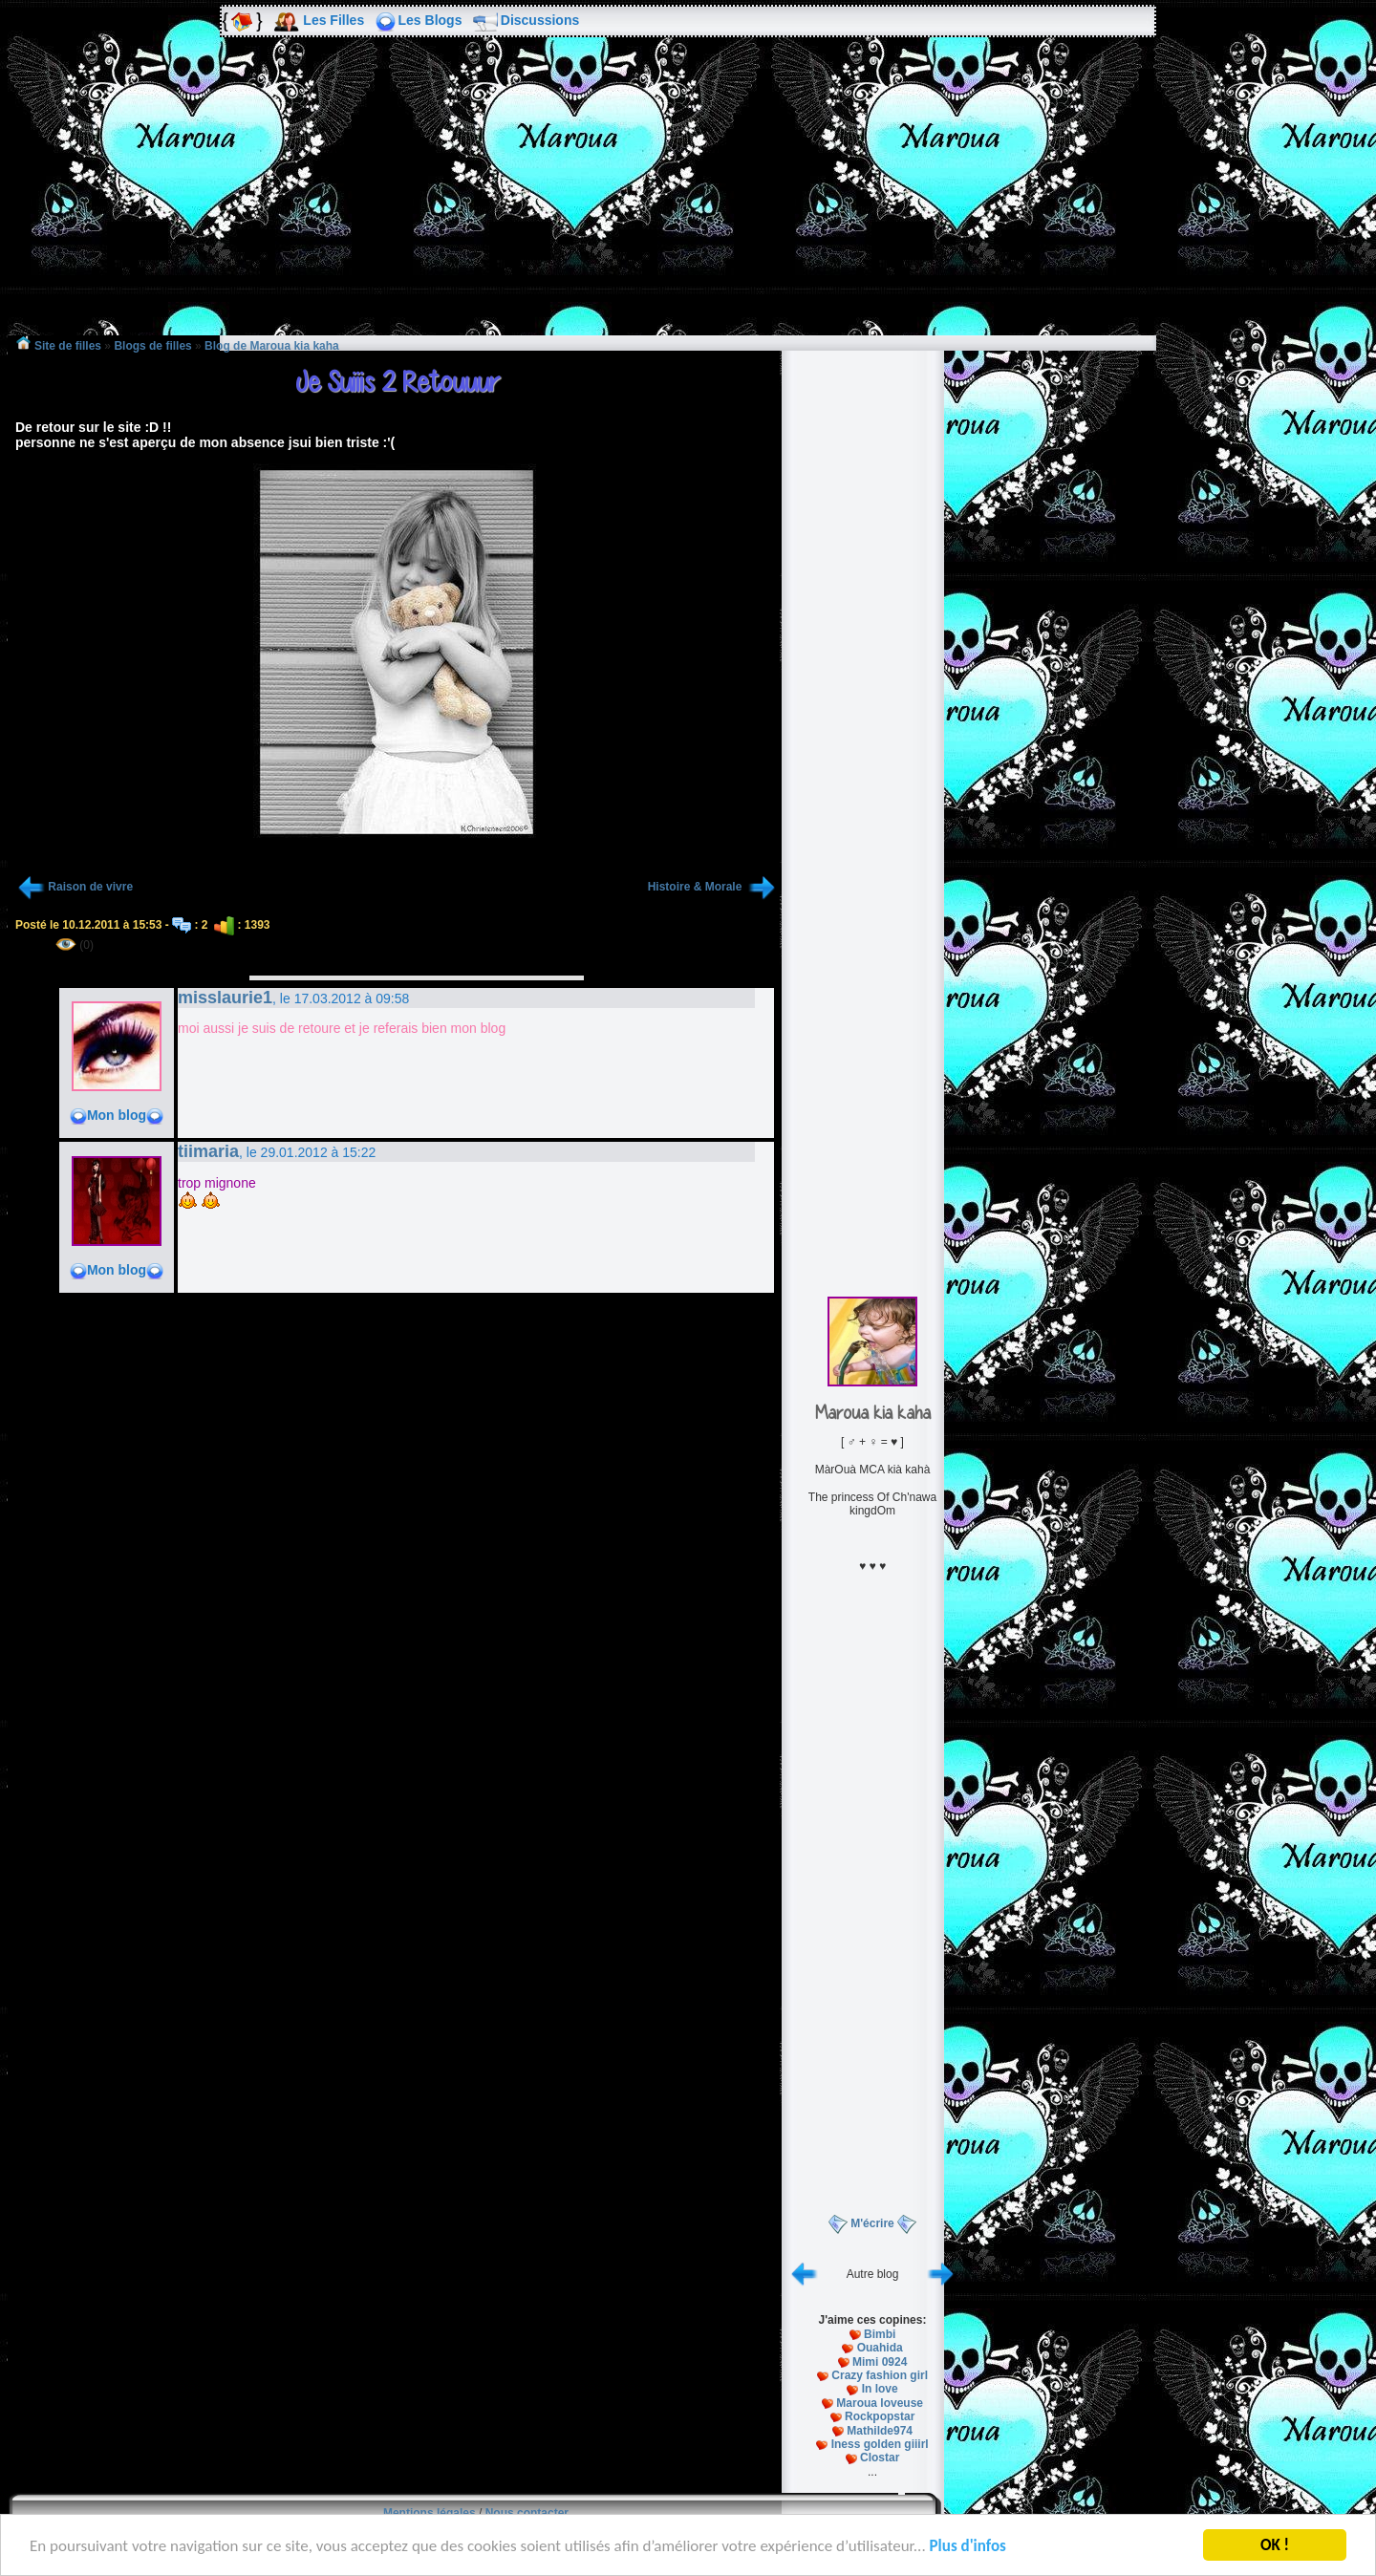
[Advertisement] (688, 199)
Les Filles (333, 20)
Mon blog (116, 1115)
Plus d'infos (968, 2548)
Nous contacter (527, 2513)
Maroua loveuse (879, 2403)
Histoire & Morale (696, 886)
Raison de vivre (90, 886)
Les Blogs (430, 20)
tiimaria (208, 1151)
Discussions (540, 20)
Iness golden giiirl (880, 2444)
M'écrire (872, 2223)
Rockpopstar (879, 2416)
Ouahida (880, 2347)
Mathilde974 (880, 2430)
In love (880, 2388)
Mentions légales (429, 2513)
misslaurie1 (225, 997)
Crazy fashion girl (879, 2375)
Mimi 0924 (879, 2362)
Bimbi (879, 2334)
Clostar (879, 2457)
